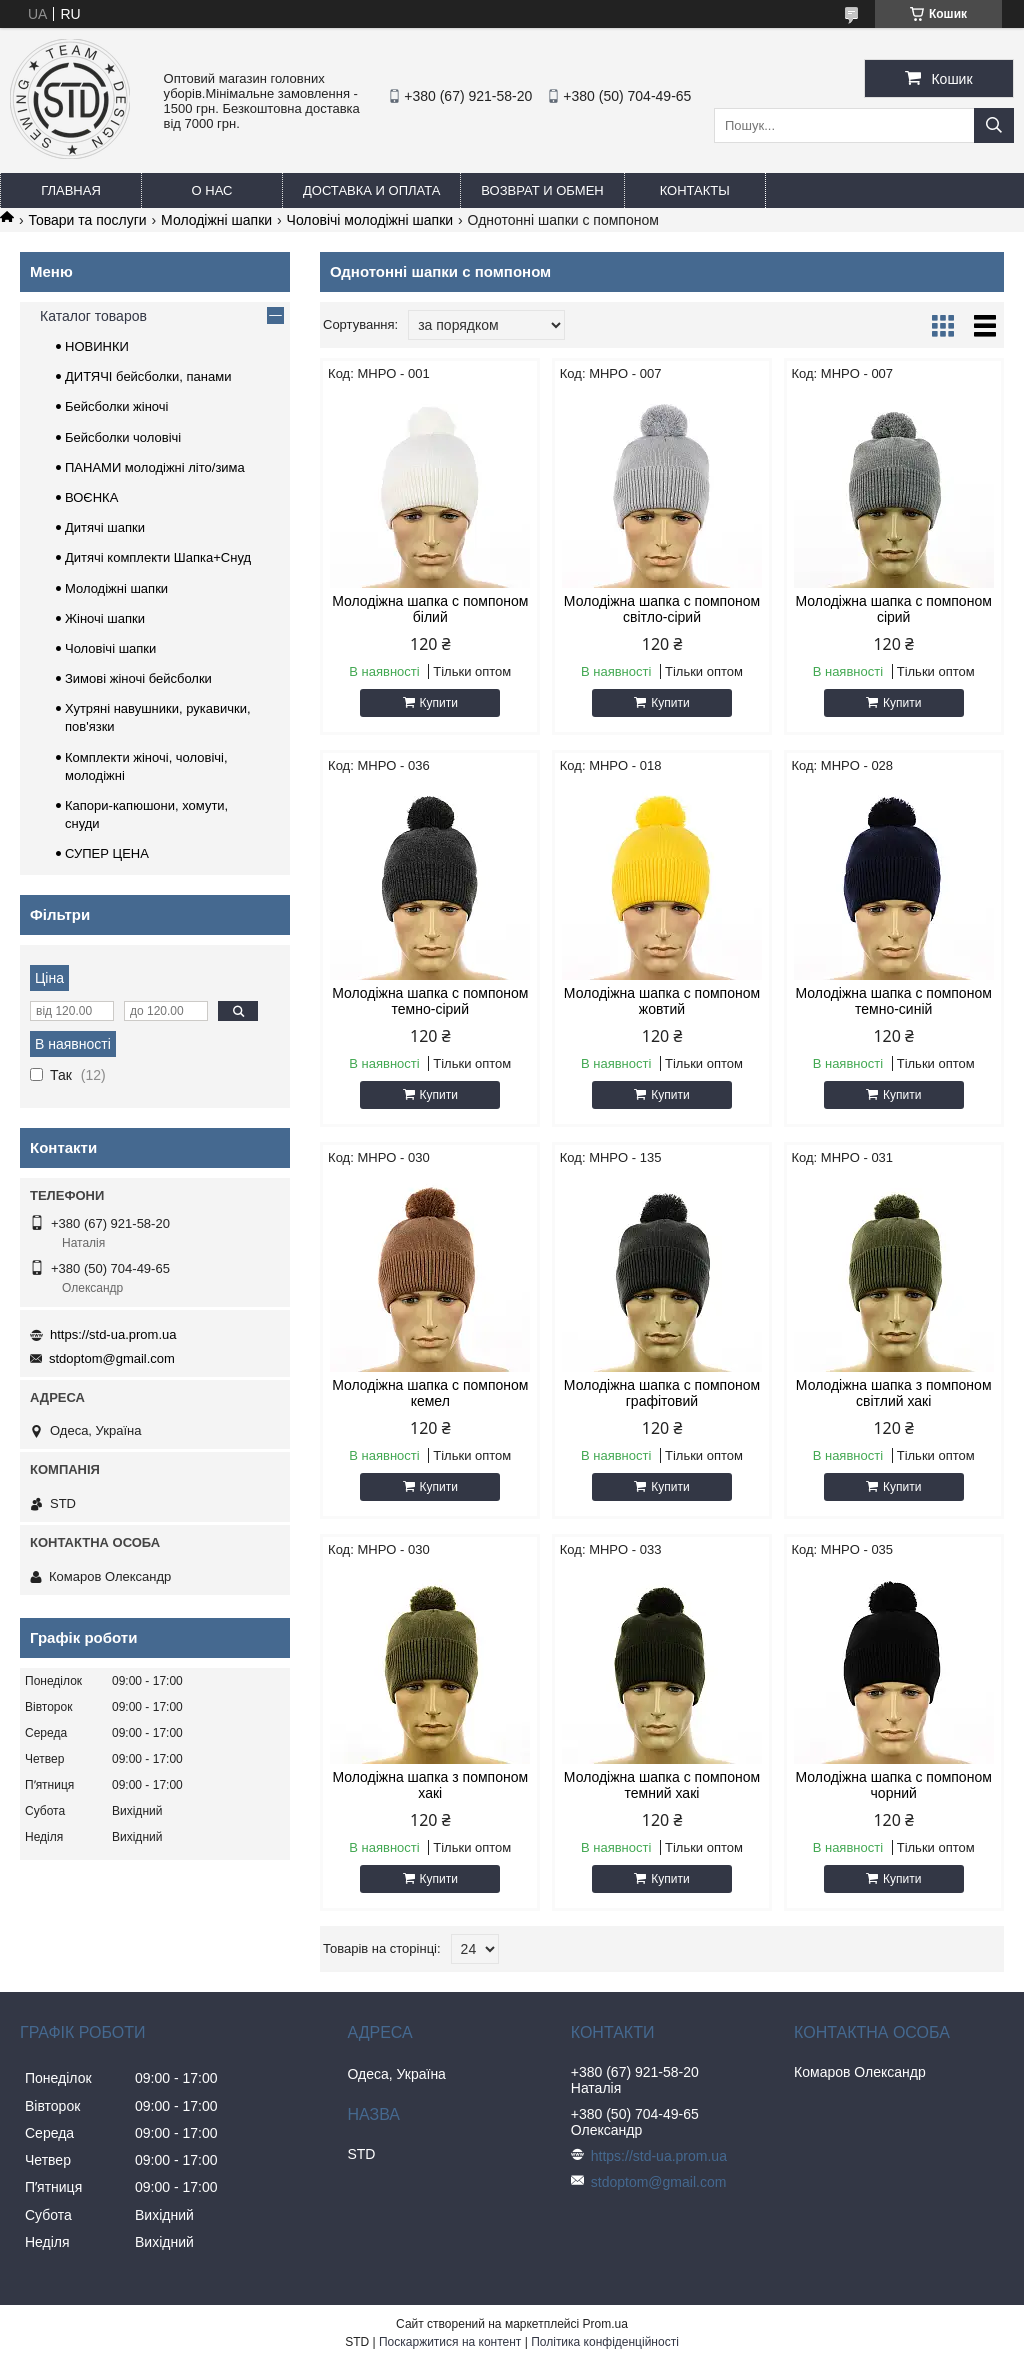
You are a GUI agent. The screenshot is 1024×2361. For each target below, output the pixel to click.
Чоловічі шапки (110, 648)
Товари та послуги (87, 220)
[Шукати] (994, 125)
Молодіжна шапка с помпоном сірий (894, 609)
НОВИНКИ (97, 346)
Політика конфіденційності (605, 2342)
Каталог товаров (93, 316)
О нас (212, 190)
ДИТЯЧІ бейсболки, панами (148, 376)
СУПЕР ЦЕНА (107, 853)
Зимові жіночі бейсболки (138, 678)
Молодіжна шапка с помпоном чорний (894, 1785)
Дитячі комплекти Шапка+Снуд (158, 557)
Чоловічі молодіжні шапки (370, 220)
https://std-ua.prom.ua (113, 1334)
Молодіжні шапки (216, 220)
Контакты (695, 190)
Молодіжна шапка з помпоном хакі (430, 1785)
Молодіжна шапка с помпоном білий (430, 609)
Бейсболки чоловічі (123, 437)
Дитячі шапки (105, 527)
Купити (439, 703)
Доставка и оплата (371, 190)
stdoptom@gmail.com (112, 1358)
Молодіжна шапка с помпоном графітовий (662, 1393)
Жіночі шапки (105, 618)
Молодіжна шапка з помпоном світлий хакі (894, 1393)
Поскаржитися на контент (450, 2342)
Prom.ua (605, 2324)
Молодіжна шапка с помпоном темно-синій (894, 1001)
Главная (71, 190)
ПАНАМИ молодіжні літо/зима (155, 467)
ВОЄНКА (91, 497)
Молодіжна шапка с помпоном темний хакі (662, 1785)
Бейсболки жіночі (116, 406)
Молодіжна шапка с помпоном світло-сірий (662, 609)
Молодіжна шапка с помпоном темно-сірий (430, 1001)
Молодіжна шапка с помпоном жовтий (662, 1001)
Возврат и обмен (542, 190)
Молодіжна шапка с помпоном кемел (430, 1393)
